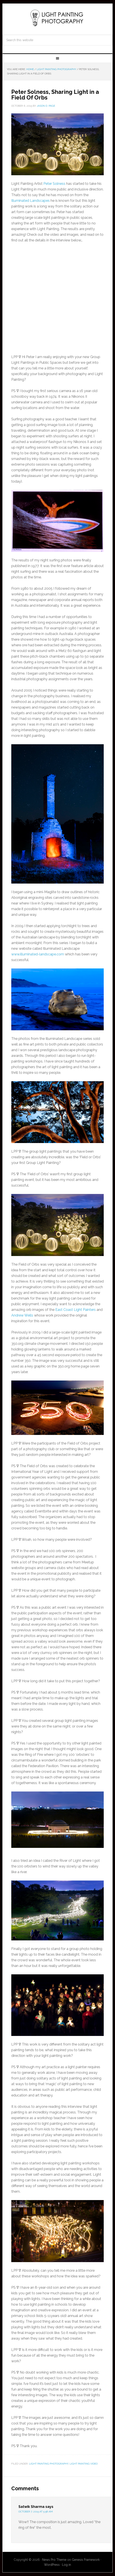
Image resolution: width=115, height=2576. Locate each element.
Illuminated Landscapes (30, 201)
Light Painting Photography (58, 18)
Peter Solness (54, 184)
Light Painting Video (84, 2463)
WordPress (52, 2564)
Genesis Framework (86, 2559)
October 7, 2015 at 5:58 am (35, 2511)
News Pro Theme (54, 2559)
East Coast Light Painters (75, 1310)
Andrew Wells (22, 1315)
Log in (66, 2564)
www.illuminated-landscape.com (37, 954)
